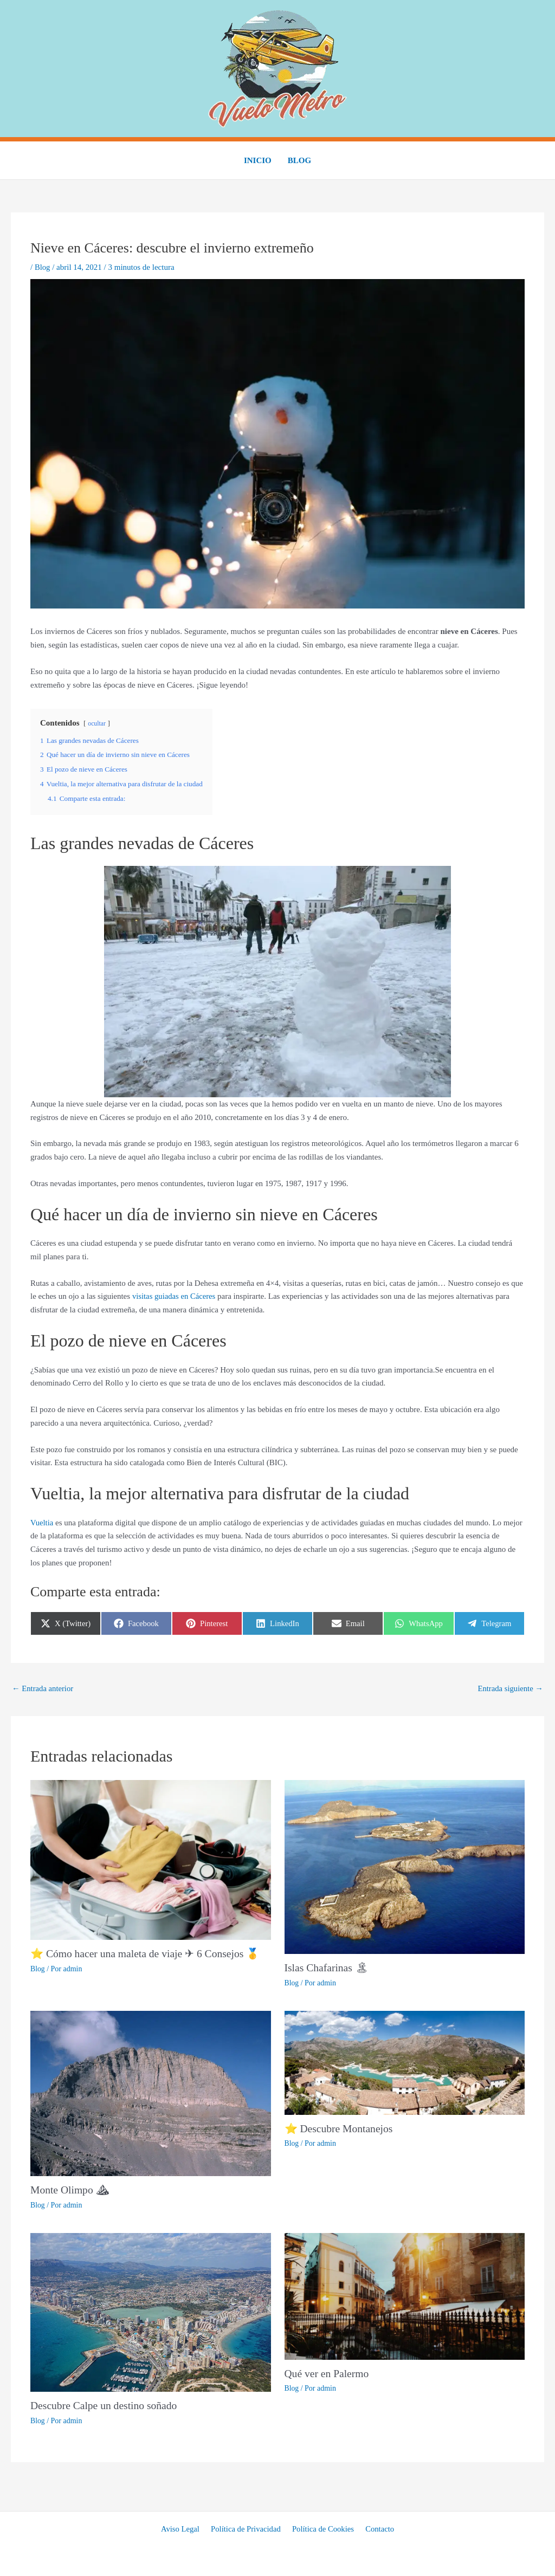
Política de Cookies (322, 2528)
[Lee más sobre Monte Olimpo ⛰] (150, 2092)
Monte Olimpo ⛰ (70, 2190)
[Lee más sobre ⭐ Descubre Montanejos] (405, 2061)
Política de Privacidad (247, 2528)
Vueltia (42, 1522)
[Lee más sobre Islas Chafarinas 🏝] (405, 1866)
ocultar (97, 723)
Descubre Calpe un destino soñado (105, 2405)
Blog (299, 160)
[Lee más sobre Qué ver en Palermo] (405, 2295)
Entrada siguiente (509, 1688)
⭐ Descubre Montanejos (340, 2128)
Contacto (376, 2528)
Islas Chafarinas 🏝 (327, 1968)
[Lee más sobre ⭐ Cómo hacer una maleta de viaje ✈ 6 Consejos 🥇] (150, 1859)
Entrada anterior (43, 1688)
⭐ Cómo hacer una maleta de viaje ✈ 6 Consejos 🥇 (147, 1954)
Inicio (258, 160)
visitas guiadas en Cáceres (174, 1296)
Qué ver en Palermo (328, 2373)
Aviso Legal (183, 2528)
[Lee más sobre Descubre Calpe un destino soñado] (150, 2311)
